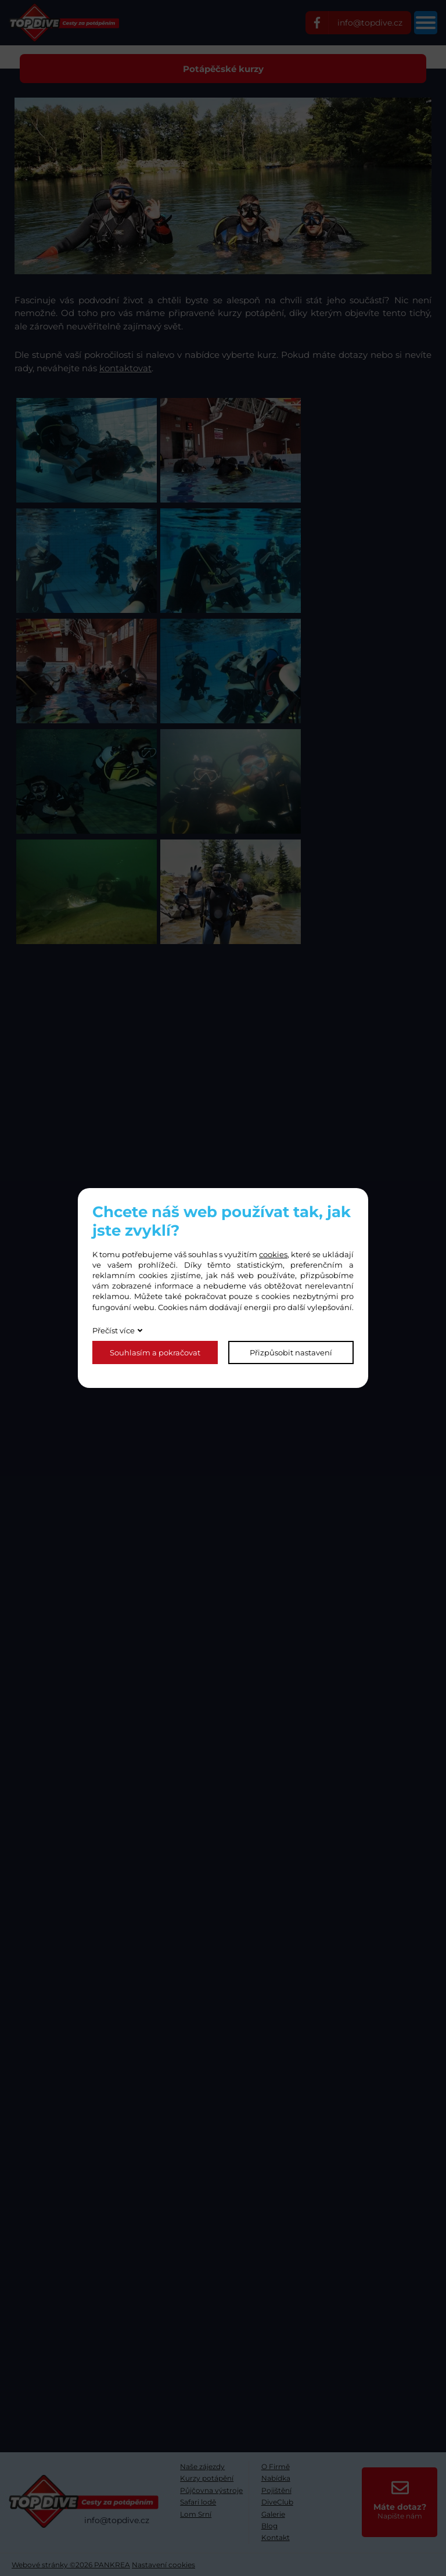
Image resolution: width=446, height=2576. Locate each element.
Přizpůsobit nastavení (291, 1352)
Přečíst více (113, 1330)
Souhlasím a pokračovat (155, 1352)
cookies (273, 1254)
